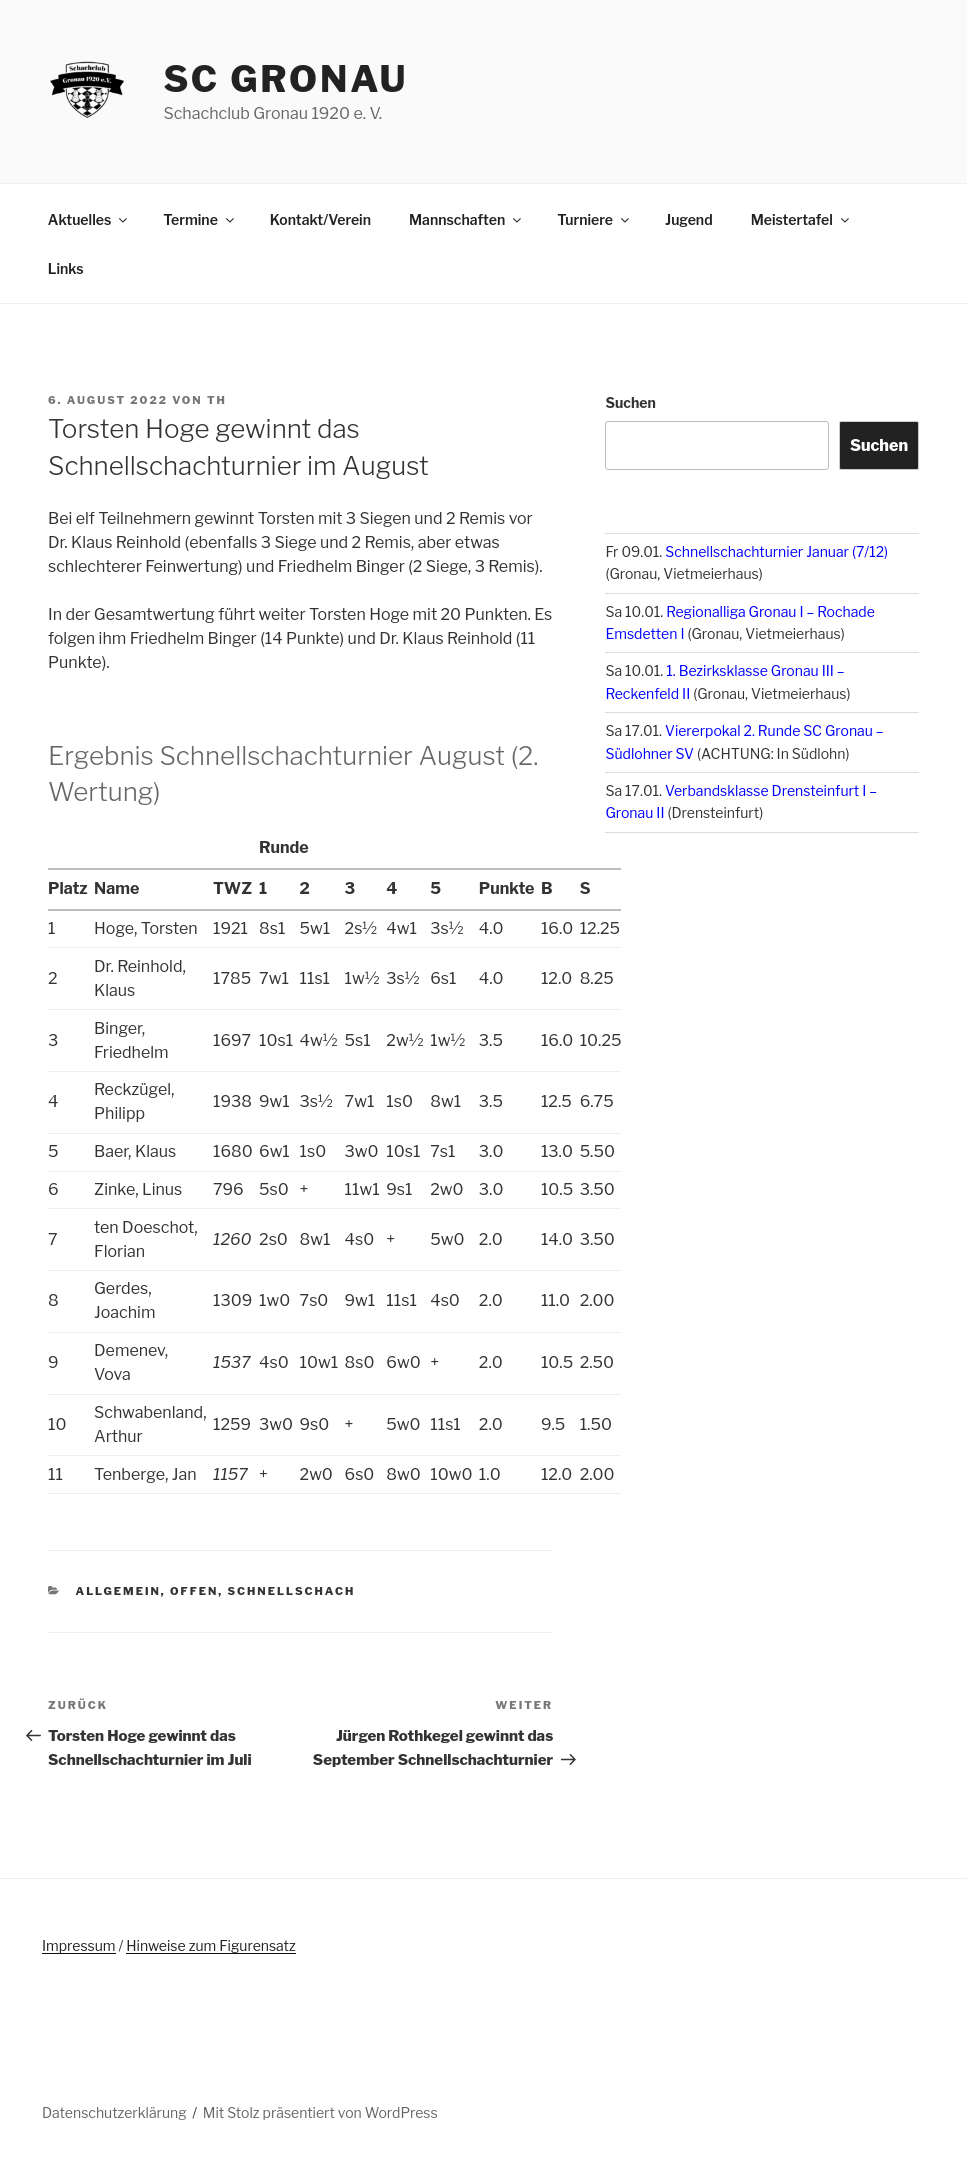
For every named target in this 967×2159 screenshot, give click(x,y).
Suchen (630, 402)
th (217, 400)
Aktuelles (89, 219)
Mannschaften (466, 219)
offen (194, 1591)
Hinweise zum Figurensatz (210, 1945)
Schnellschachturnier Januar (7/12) (776, 551)
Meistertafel (801, 219)
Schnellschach (292, 1591)
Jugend (689, 219)
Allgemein (118, 1591)
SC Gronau (285, 79)
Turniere (594, 219)
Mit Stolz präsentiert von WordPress (320, 2112)
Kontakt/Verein (320, 219)
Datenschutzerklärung (114, 2112)
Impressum (79, 1945)
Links (66, 268)
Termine (200, 219)
